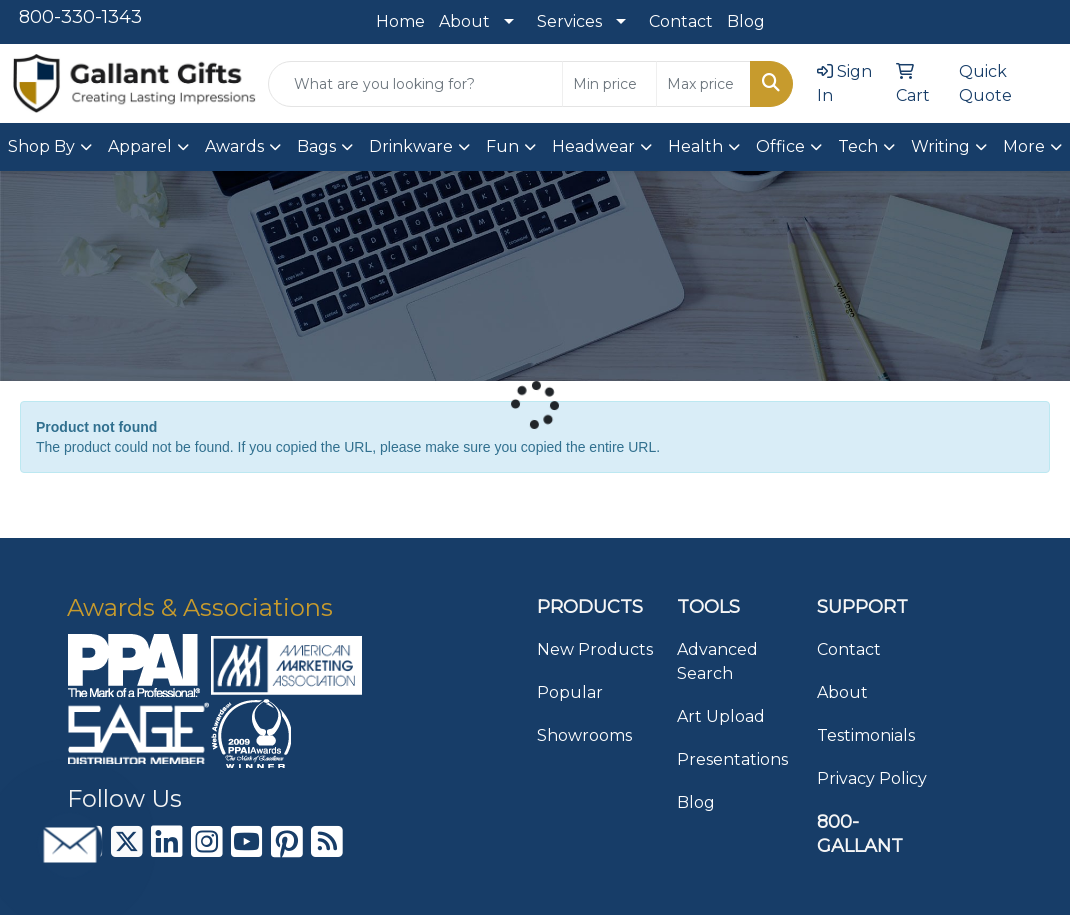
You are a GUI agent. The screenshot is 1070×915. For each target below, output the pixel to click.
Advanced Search (717, 661)
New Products (595, 649)
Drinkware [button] (411, 146)
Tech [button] (858, 146)
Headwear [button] (593, 146)
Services (569, 21)
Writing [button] (940, 146)
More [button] (1024, 146)
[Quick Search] (415, 84)
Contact (681, 21)
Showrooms (584, 735)
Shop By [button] (41, 146)
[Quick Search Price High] (703, 84)
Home (400, 21)
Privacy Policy (872, 778)
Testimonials (866, 735)
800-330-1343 (80, 17)
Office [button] (780, 146)
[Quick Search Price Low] (609, 84)
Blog (746, 21)
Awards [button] (234, 146)
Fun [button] (502, 146)
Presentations (732, 759)
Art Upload (721, 716)
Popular (570, 692)
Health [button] (695, 146)
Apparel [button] (140, 146)
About (464, 21)
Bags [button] (316, 146)
